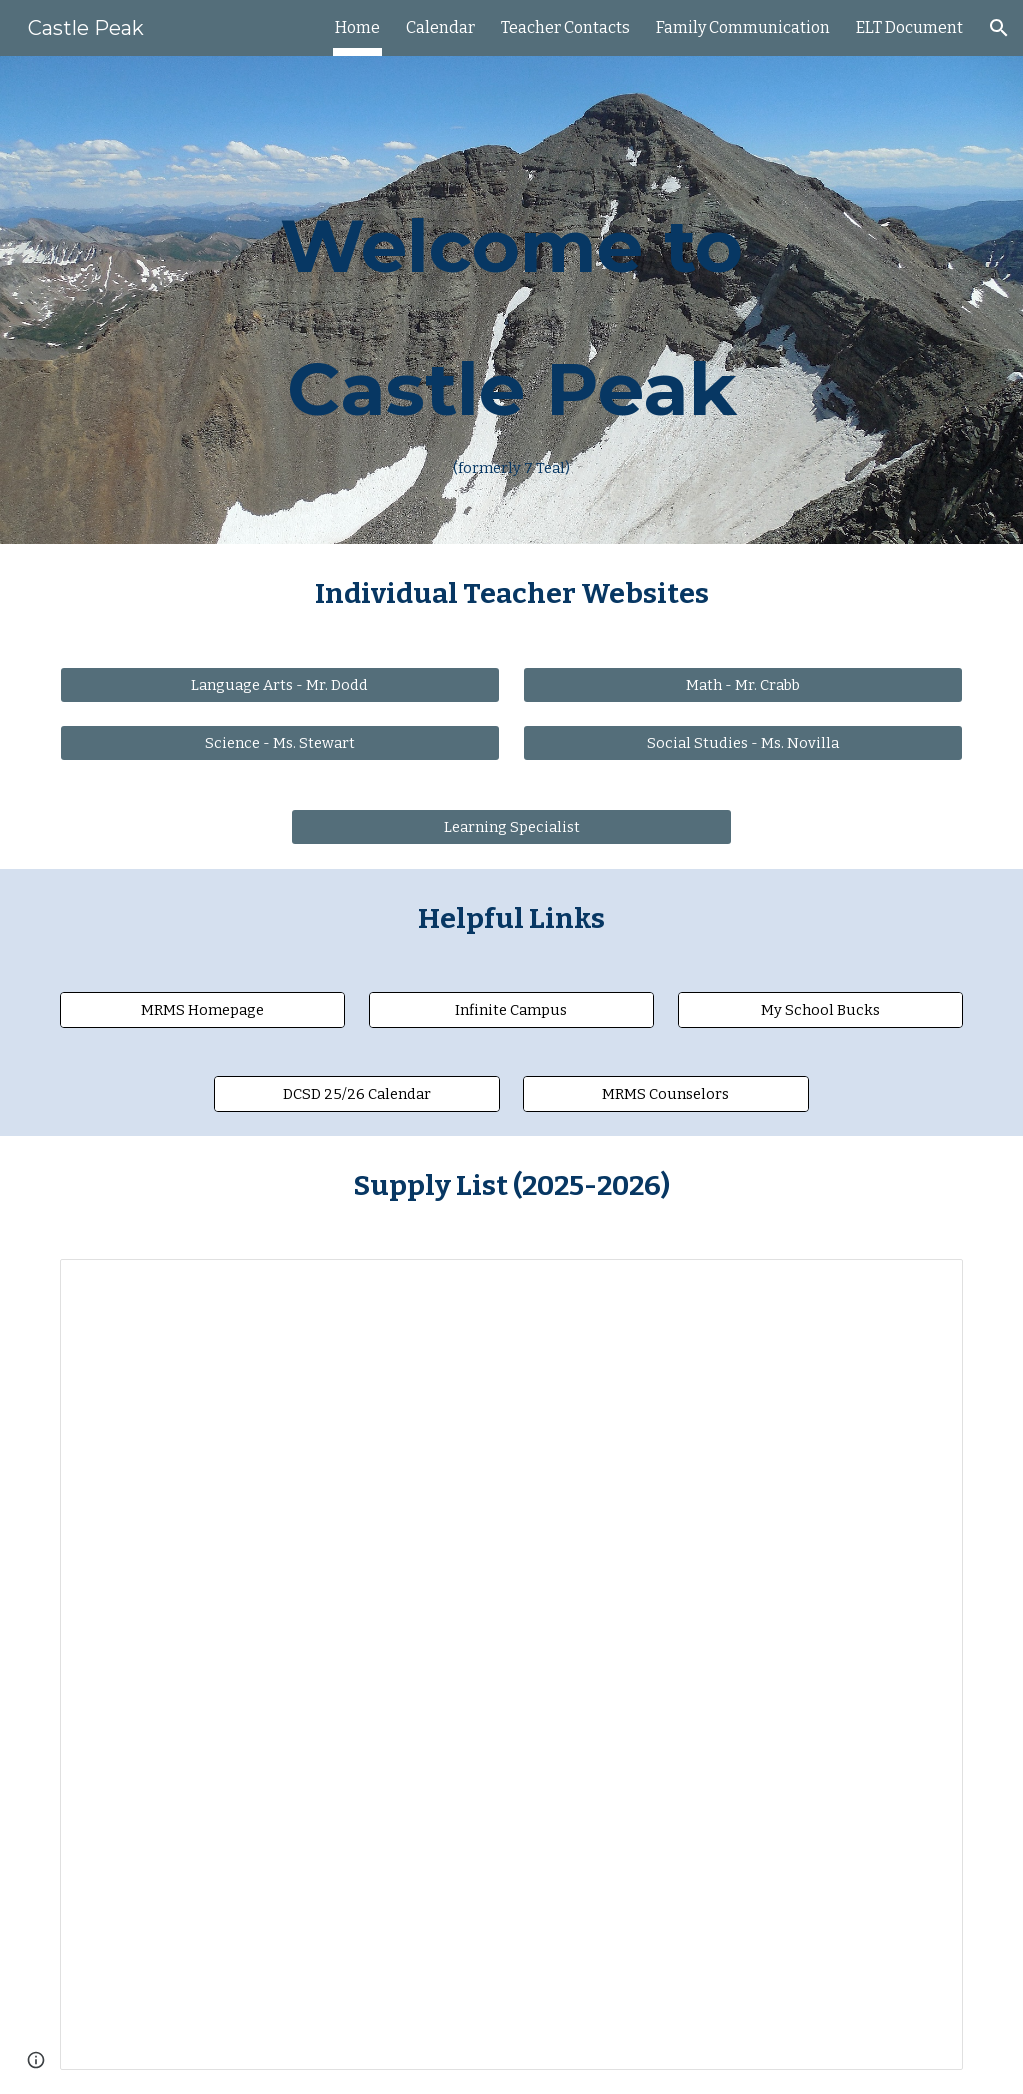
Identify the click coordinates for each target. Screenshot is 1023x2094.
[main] (512, 300)
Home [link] (357, 27)
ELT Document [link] (909, 27)
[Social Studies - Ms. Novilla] (743, 743)
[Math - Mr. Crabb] (743, 685)
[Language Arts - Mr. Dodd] (280, 685)
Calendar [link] (440, 27)
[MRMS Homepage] (203, 1010)
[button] (999, 28)
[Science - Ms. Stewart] (280, 743)
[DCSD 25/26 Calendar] (357, 1094)
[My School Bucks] (821, 1010)
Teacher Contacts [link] (565, 27)
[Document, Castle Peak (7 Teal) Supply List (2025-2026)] (512, 1664)
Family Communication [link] (743, 27)
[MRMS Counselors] (666, 1094)
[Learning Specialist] (511, 827)
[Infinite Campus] (512, 1010)
